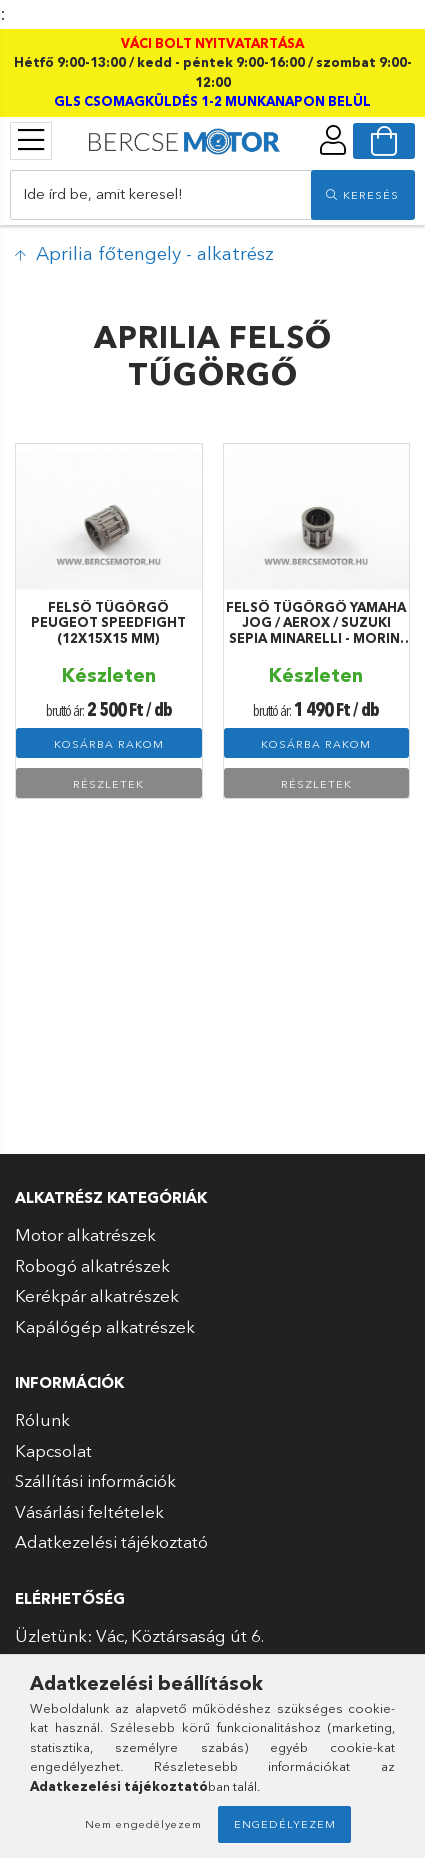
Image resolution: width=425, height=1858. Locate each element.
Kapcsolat (53, 1450)
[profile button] (333, 140)
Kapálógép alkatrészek (105, 1326)
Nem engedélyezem (143, 1824)
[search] (363, 195)
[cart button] (384, 141)
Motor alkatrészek (85, 1234)
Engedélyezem (285, 1824)
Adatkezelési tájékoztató (111, 1541)
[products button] (31, 140)
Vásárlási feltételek (89, 1511)
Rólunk (42, 1419)
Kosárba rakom (109, 744)
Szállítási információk (95, 1480)
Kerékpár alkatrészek (97, 1295)
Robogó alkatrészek (92, 1265)
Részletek (108, 784)
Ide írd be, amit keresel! (103, 193)
